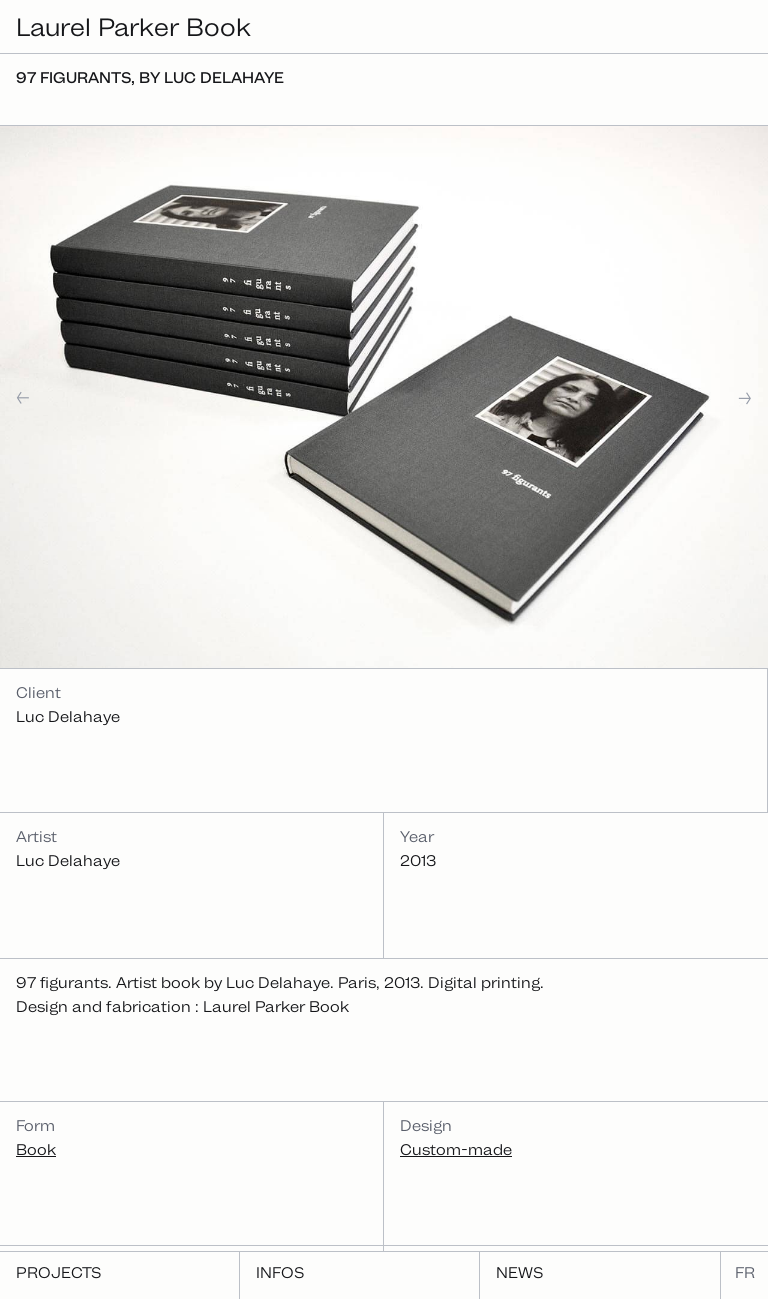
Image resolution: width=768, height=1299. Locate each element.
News (519, 1272)
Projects (58, 1272)
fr (745, 1272)
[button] (85, 397)
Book (36, 1149)
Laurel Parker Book (133, 26)
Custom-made (456, 1149)
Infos (280, 1272)
